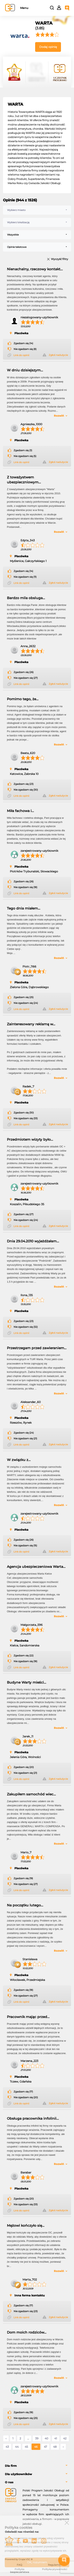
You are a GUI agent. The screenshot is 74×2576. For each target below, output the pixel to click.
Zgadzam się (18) (23, 1990)
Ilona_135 (27, 1295)
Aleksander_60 (31, 1402)
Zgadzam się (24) (24, 1432)
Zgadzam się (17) (23, 2091)
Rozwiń (59, 415)
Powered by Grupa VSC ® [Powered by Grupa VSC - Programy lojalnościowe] (19, 2559)
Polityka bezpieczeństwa (19, 2570)
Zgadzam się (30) (24, 1112)
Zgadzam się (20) (24, 1767)
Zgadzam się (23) (24, 784)
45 (26, 2447)
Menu (24, 8)
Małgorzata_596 (32, 1625)
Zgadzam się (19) (23, 1878)
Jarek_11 (27, 1736)
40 (46, 2438)
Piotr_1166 (29, 966)
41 (55, 2438)
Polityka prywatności (54, 2569)
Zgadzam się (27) (24, 1214)
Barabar (26, 2172)
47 (45, 2447)
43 (7, 2447)
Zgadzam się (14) (23, 343)
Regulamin (54, 2564)
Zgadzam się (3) (23, 450)
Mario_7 (26, 1852)
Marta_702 (29, 2279)
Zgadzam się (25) (24, 997)
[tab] (37, 2465)
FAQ (19, 2564)
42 (65, 2438)
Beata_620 (28, 753)
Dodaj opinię (48, 47)
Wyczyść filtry (59, 259)
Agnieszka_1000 (31, 424)
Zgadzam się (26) (24, 672)
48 (55, 2447)
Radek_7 (28, 1086)
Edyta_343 (28, 540)
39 (36, 2438)
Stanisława (29, 1959)
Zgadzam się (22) (24, 1655)
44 (17, 2447)
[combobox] (37, 210)
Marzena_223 (29, 2061)
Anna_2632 (28, 646)
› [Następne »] (63, 2447)
